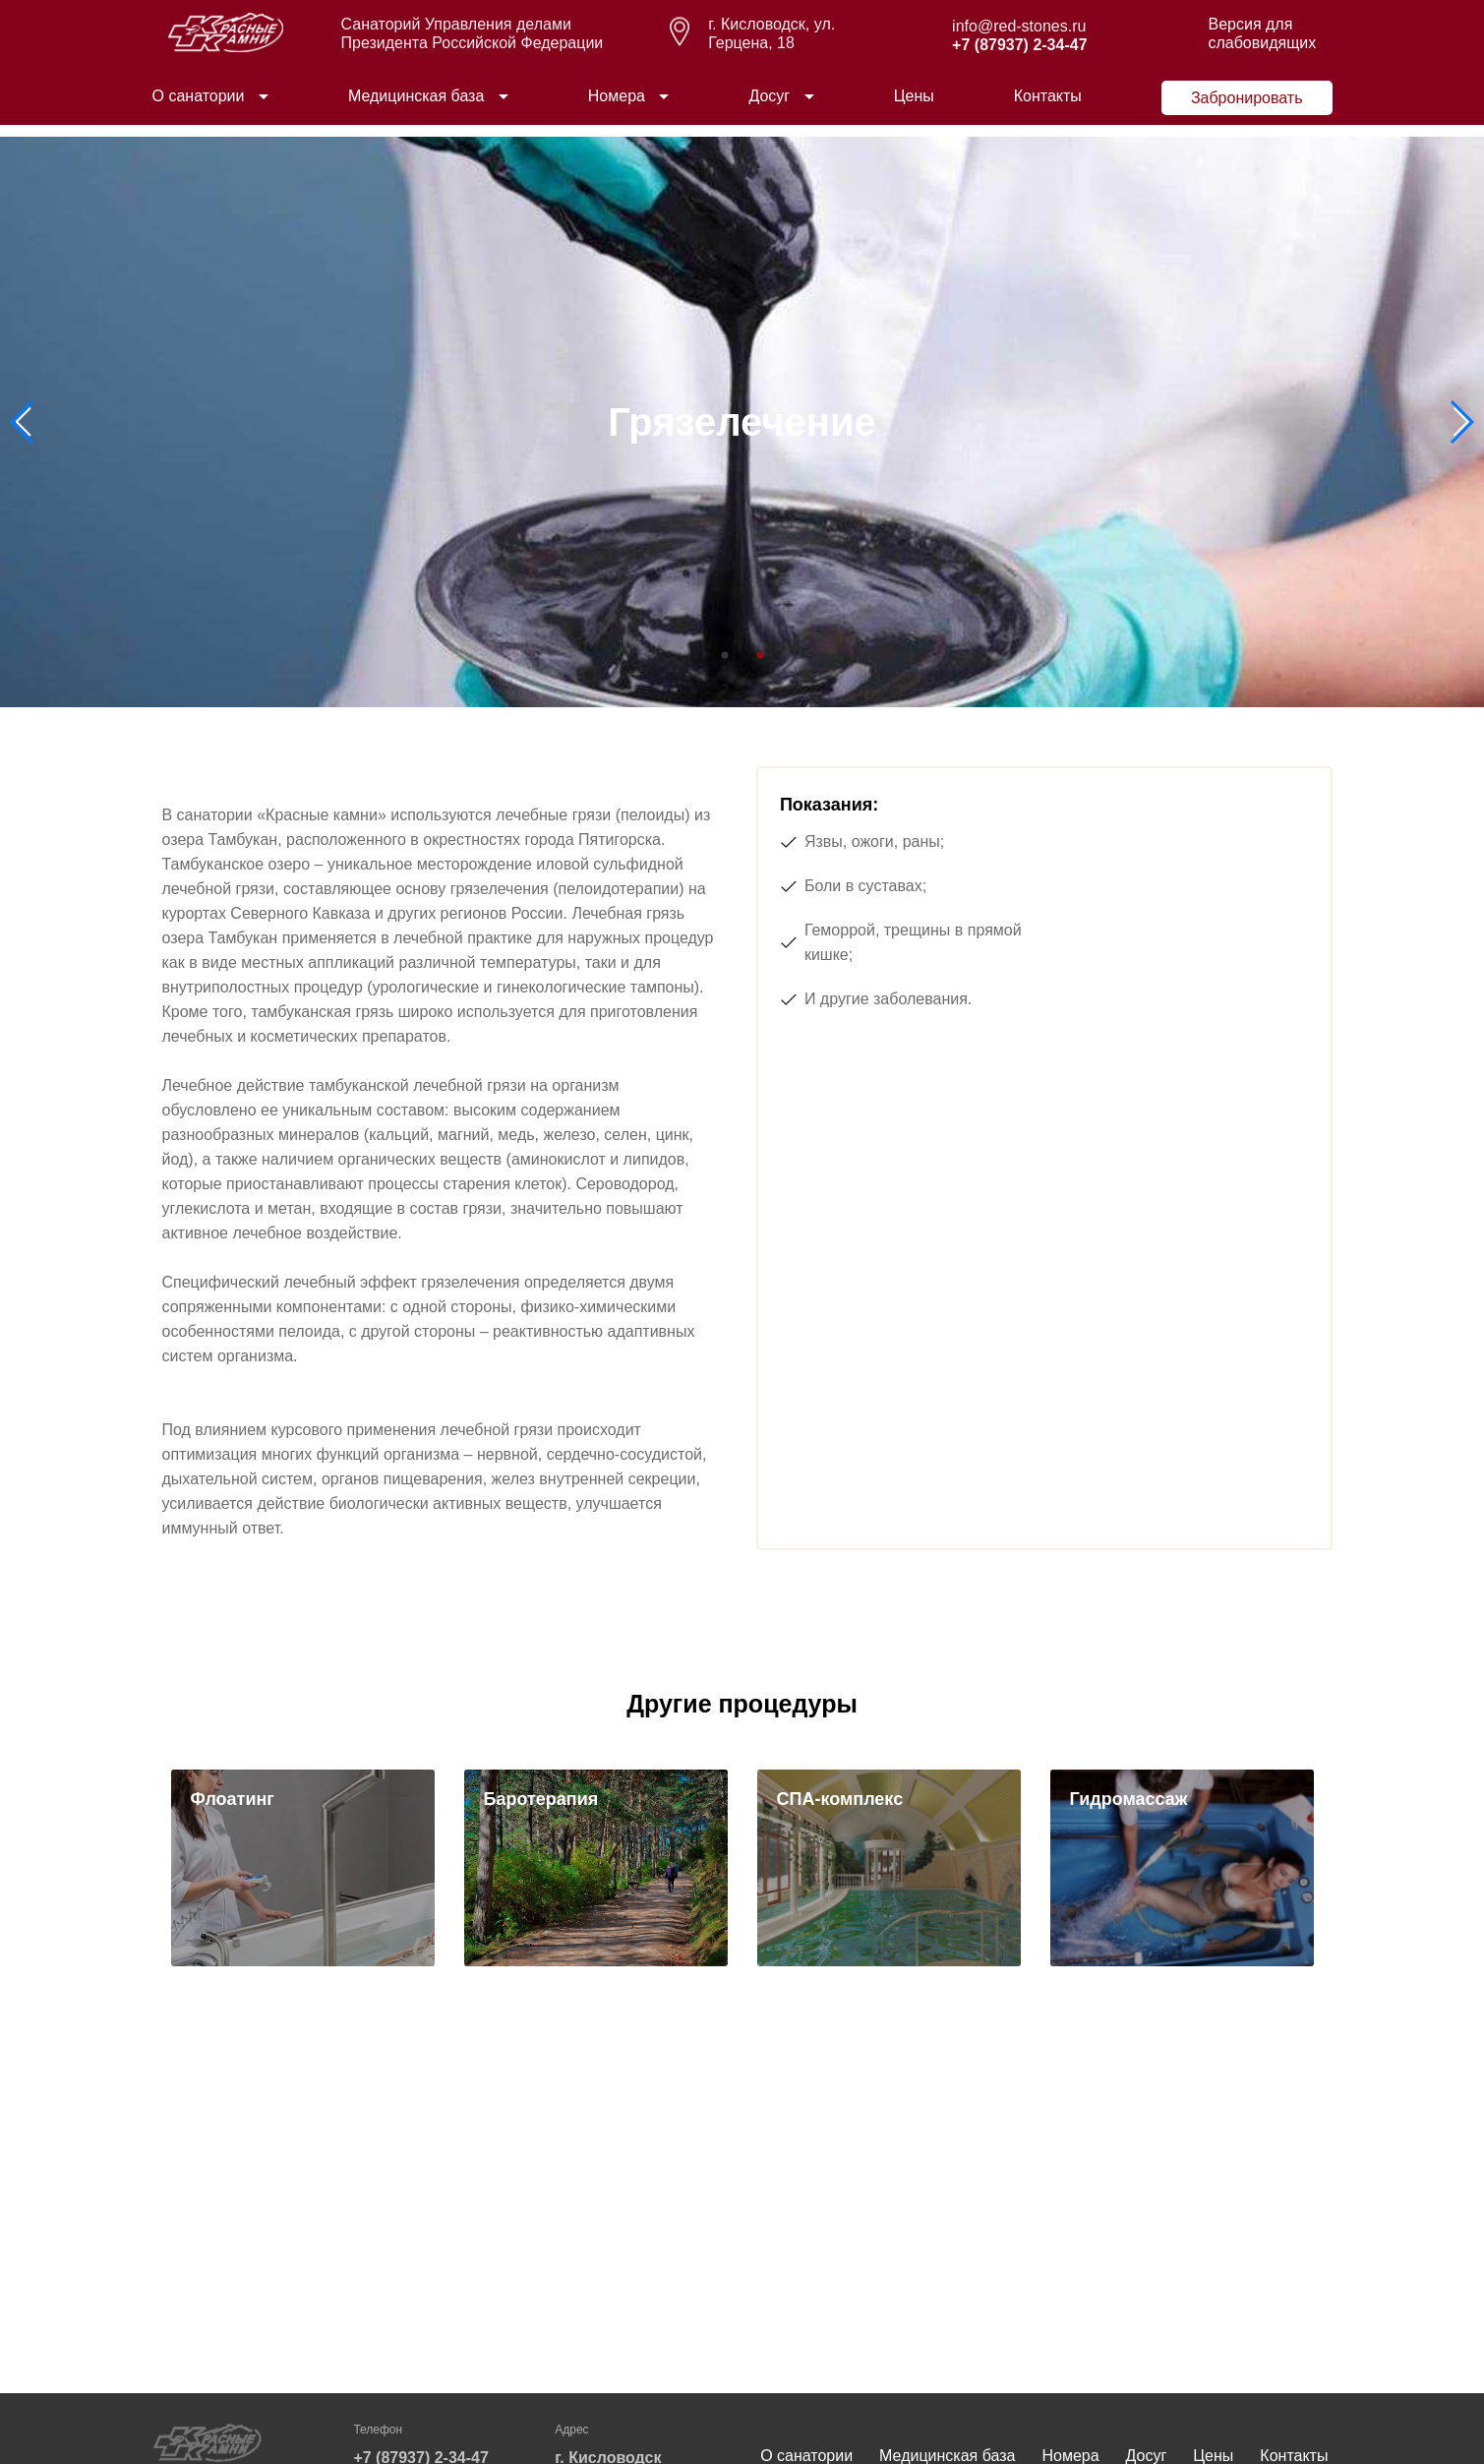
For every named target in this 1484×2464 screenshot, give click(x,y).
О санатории (198, 106)
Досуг (769, 106)
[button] (1461, 422)
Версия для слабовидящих (1262, 44)
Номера (616, 106)
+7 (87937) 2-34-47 (1019, 56)
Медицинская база (416, 106)
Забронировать (1247, 109)
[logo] (226, 58)
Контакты (1048, 106)
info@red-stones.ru (1019, 38)
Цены (914, 106)
